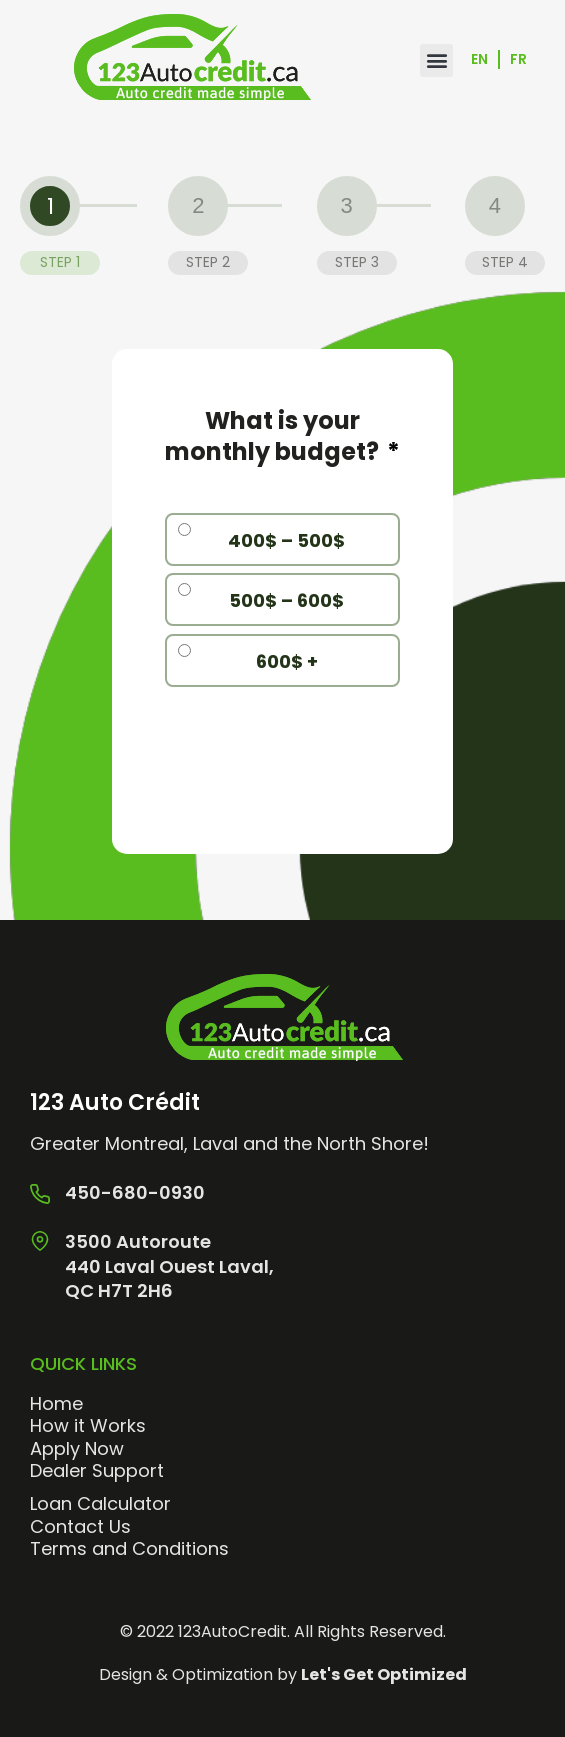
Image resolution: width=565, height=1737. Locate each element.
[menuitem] (480, 60)
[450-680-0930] (40, 1194)
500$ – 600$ (286, 600)
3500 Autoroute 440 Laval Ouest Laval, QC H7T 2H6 (169, 1266)
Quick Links (83, 1363)
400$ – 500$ (286, 540)
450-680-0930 (135, 1192)
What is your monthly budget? (282, 436)
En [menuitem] (479, 59)
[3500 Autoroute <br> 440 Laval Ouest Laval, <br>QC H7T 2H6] (40, 1241)
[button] (436, 60)
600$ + (287, 661)
